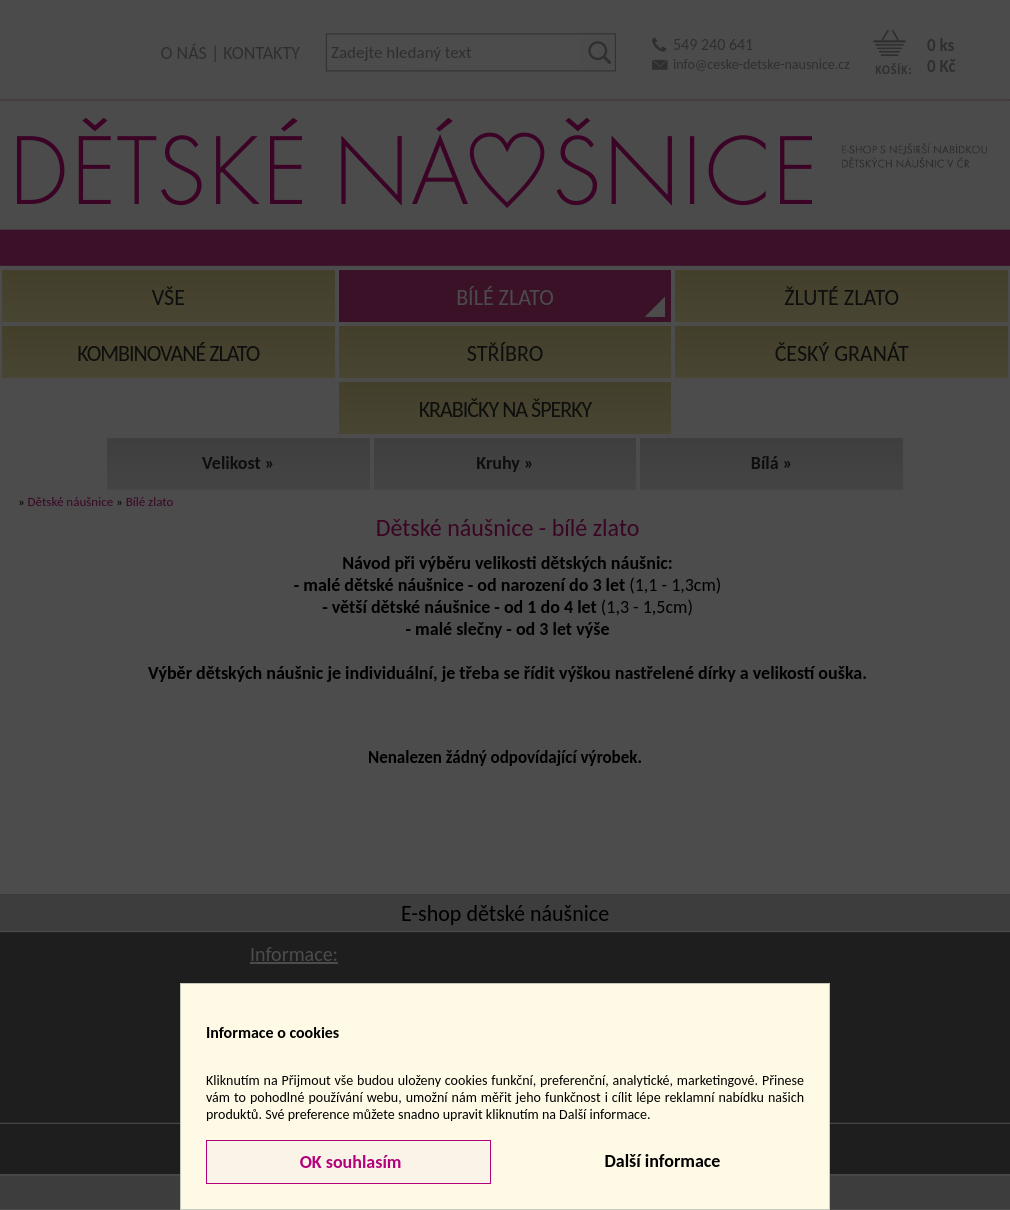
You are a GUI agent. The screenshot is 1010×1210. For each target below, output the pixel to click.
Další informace (662, 1161)
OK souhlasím (349, 1162)
